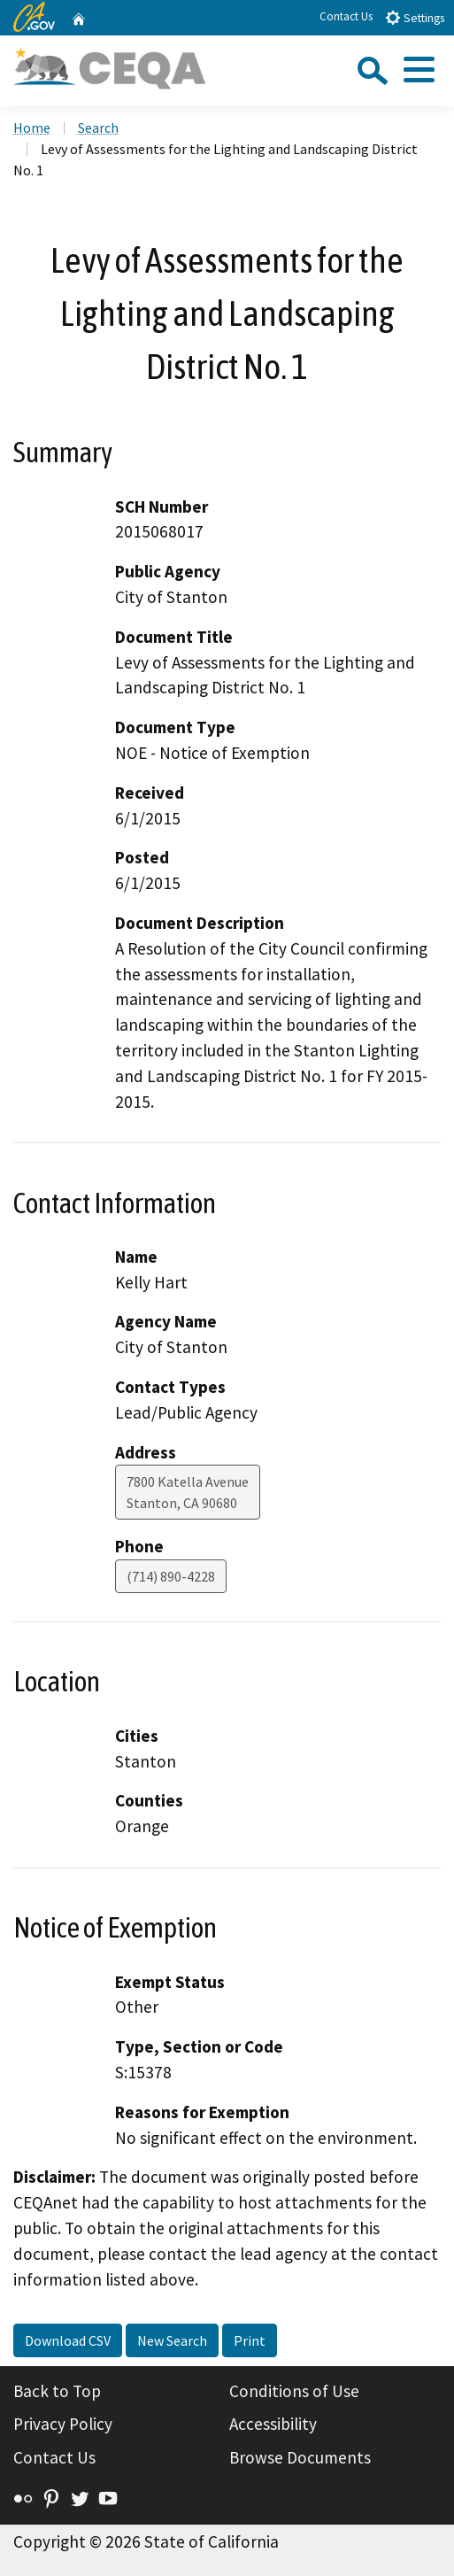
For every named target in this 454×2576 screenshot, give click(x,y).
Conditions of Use (294, 2391)
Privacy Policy (62, 2423)
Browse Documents (300, 2457)
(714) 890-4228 (171, 1576)
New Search (172, 2340)
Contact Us (346, 16)
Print (249, 2340)
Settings (414, 17)
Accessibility (273, 2423)
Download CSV (68, 2340)
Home (31, 127)
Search (98, 127)
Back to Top (57, 2391)
